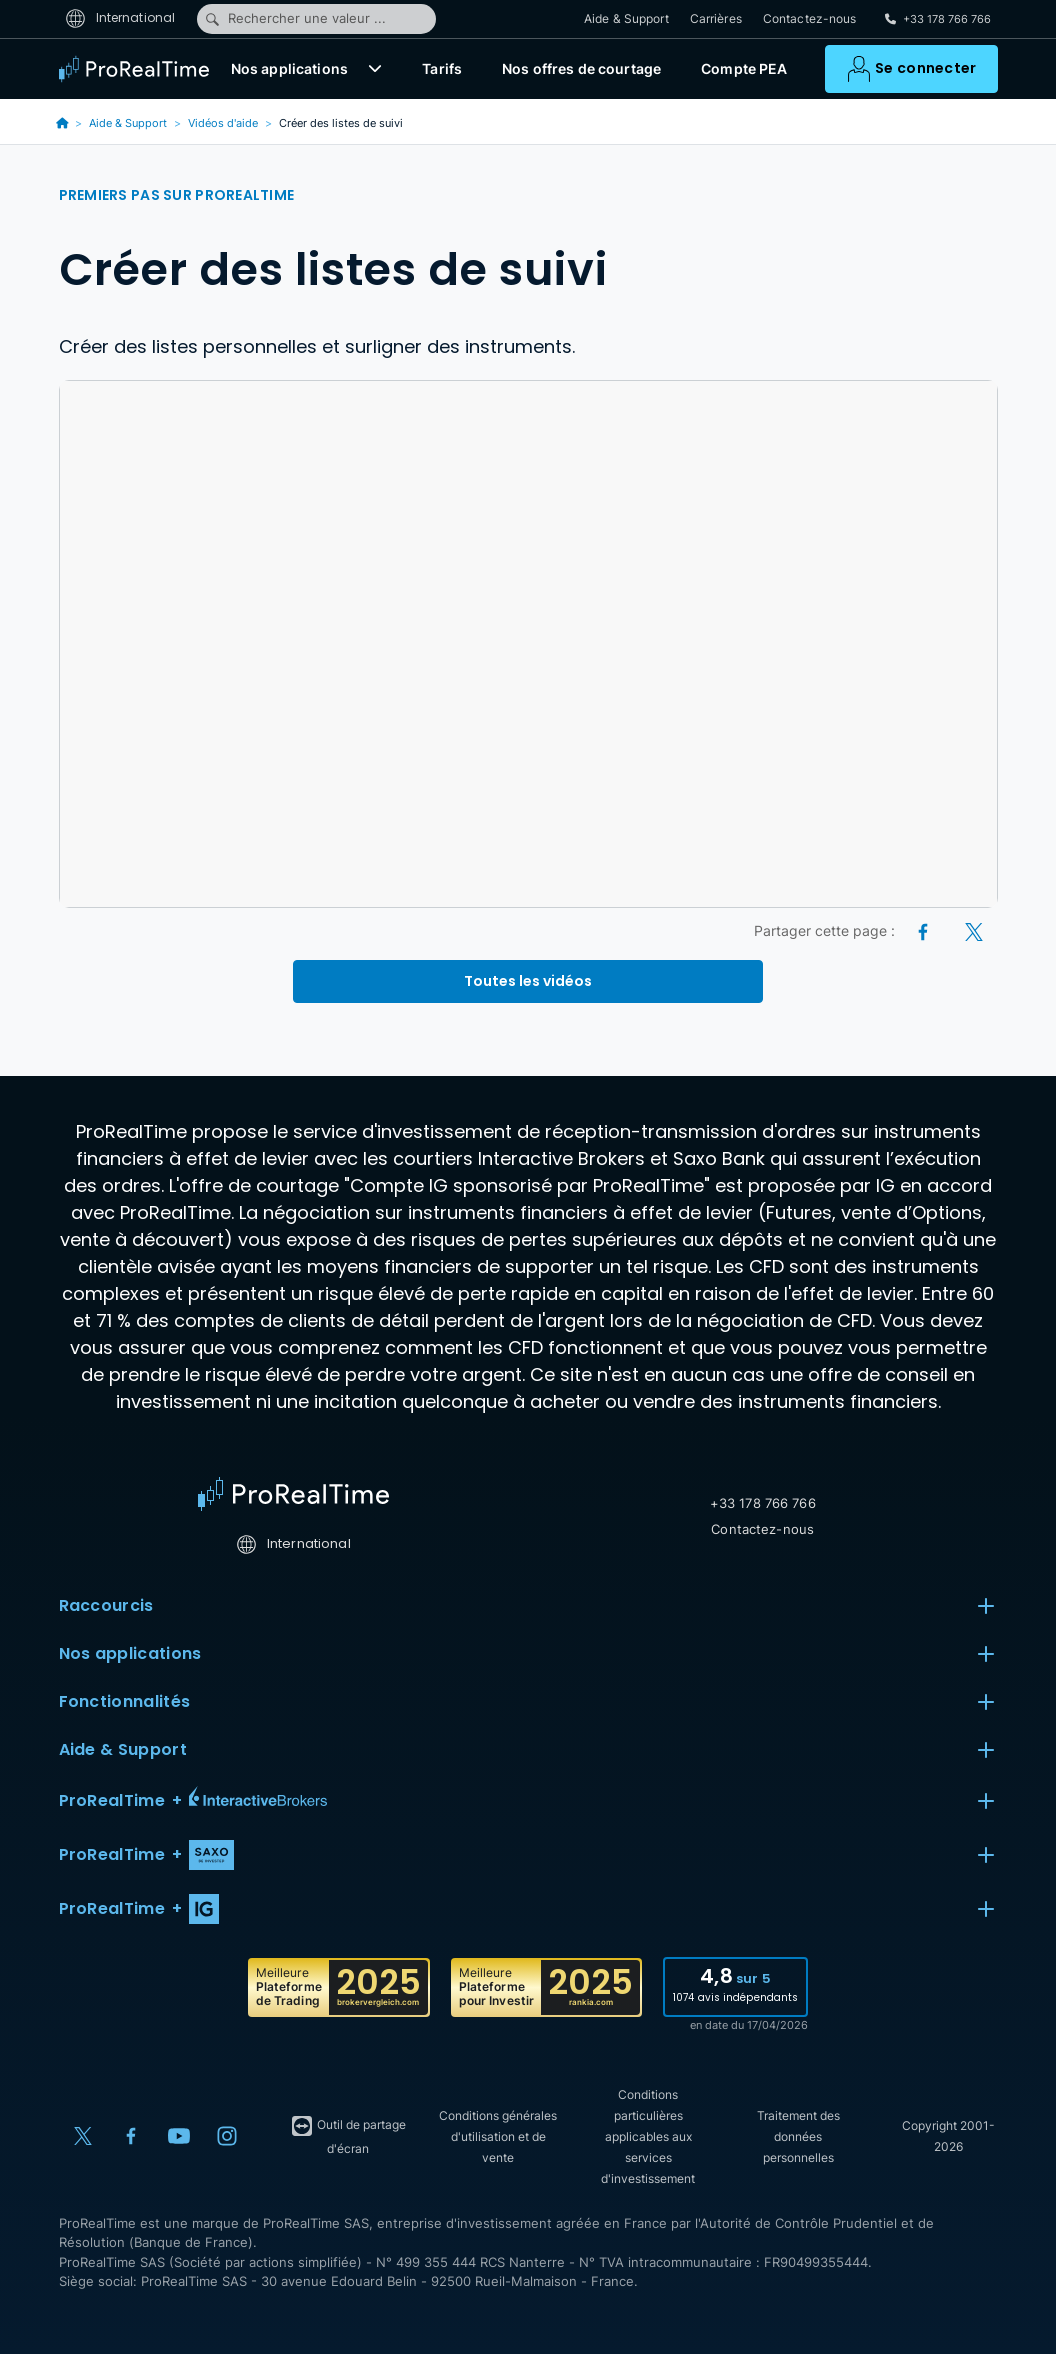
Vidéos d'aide (223, 123)
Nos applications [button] (528, 1654)
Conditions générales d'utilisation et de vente (498, 2136)
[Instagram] (227, 2136)
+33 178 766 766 (763, 1503)
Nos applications (289, 70)
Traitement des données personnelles (798, 2136)
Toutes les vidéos (528, 981)
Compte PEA (744, 70)
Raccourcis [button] (528, 1606)
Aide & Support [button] (528, 1750)
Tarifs (442, 70)
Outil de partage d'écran (348, 2135)
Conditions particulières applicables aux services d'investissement (648, 2136)
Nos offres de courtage (581, 70)
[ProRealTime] (139, 70)
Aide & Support (626, 19)
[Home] (293, 1494)
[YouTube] (179, 2136)
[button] (375, 70)
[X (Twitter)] (974, 930)
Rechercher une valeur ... (295, 19)
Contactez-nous (810, 19)
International (120, 18)
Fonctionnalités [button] (528, 1702)
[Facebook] (924, 930)
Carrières (716, 19)
